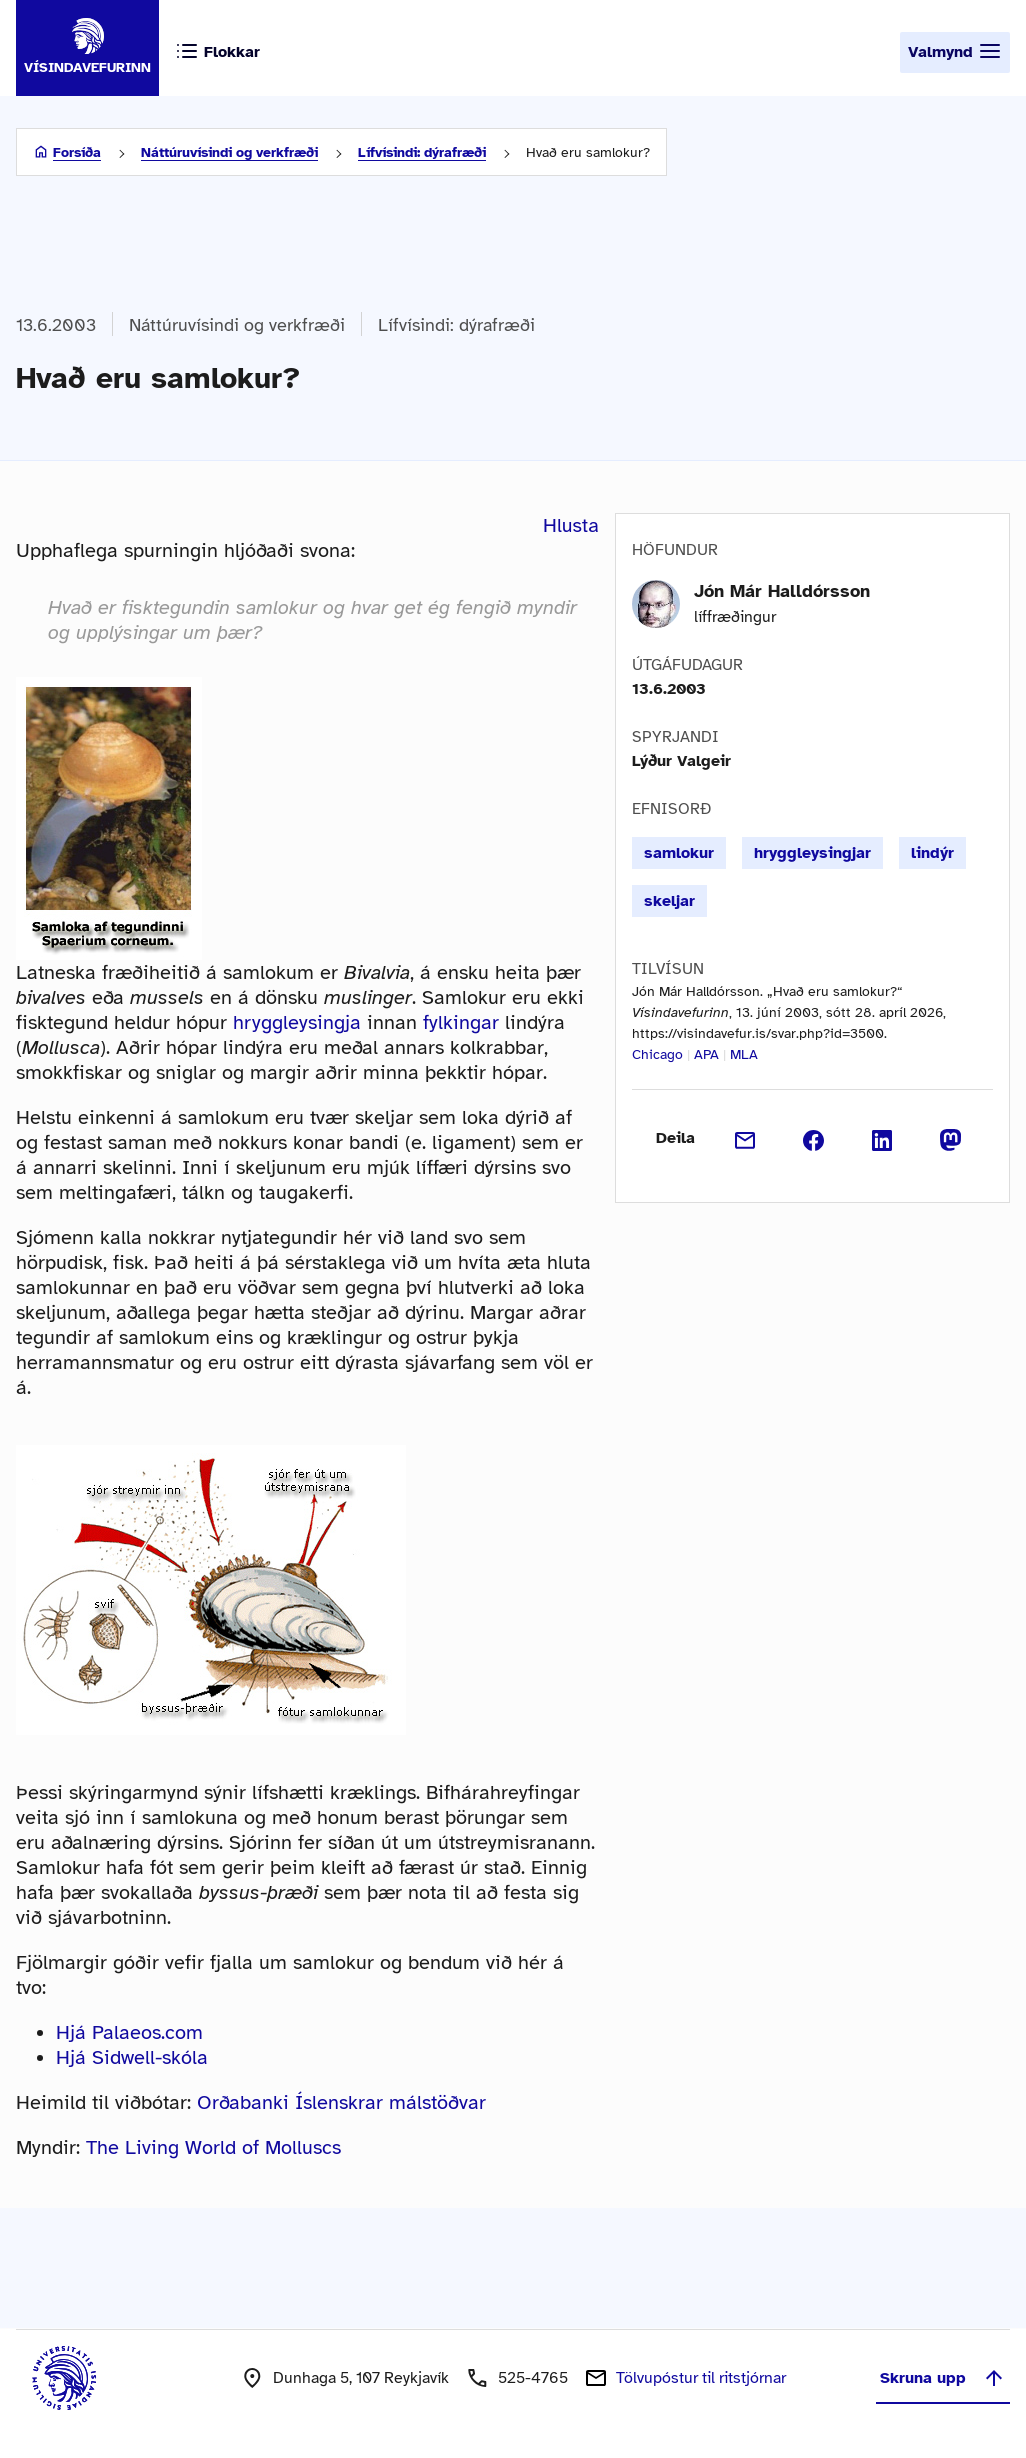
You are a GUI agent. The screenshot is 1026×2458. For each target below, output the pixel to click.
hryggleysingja (297, 1022)
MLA (744, 1054)
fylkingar (461, 1022)
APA (706, 1054)
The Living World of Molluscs (213, 2147)
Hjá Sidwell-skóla (132, 2057)
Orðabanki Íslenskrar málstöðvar (341, 2102)
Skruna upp (943, 2378)
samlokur (679, 853)
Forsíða (77, 152)
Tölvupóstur (701, 2378)
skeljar (669, 901)
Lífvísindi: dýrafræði (422, 152)
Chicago (657, 1054)
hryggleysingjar (812, 853)
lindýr (932, 853)
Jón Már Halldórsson (782, 591)
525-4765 (533, 2378)
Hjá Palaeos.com (129, 2032)
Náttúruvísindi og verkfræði (229, 152)
